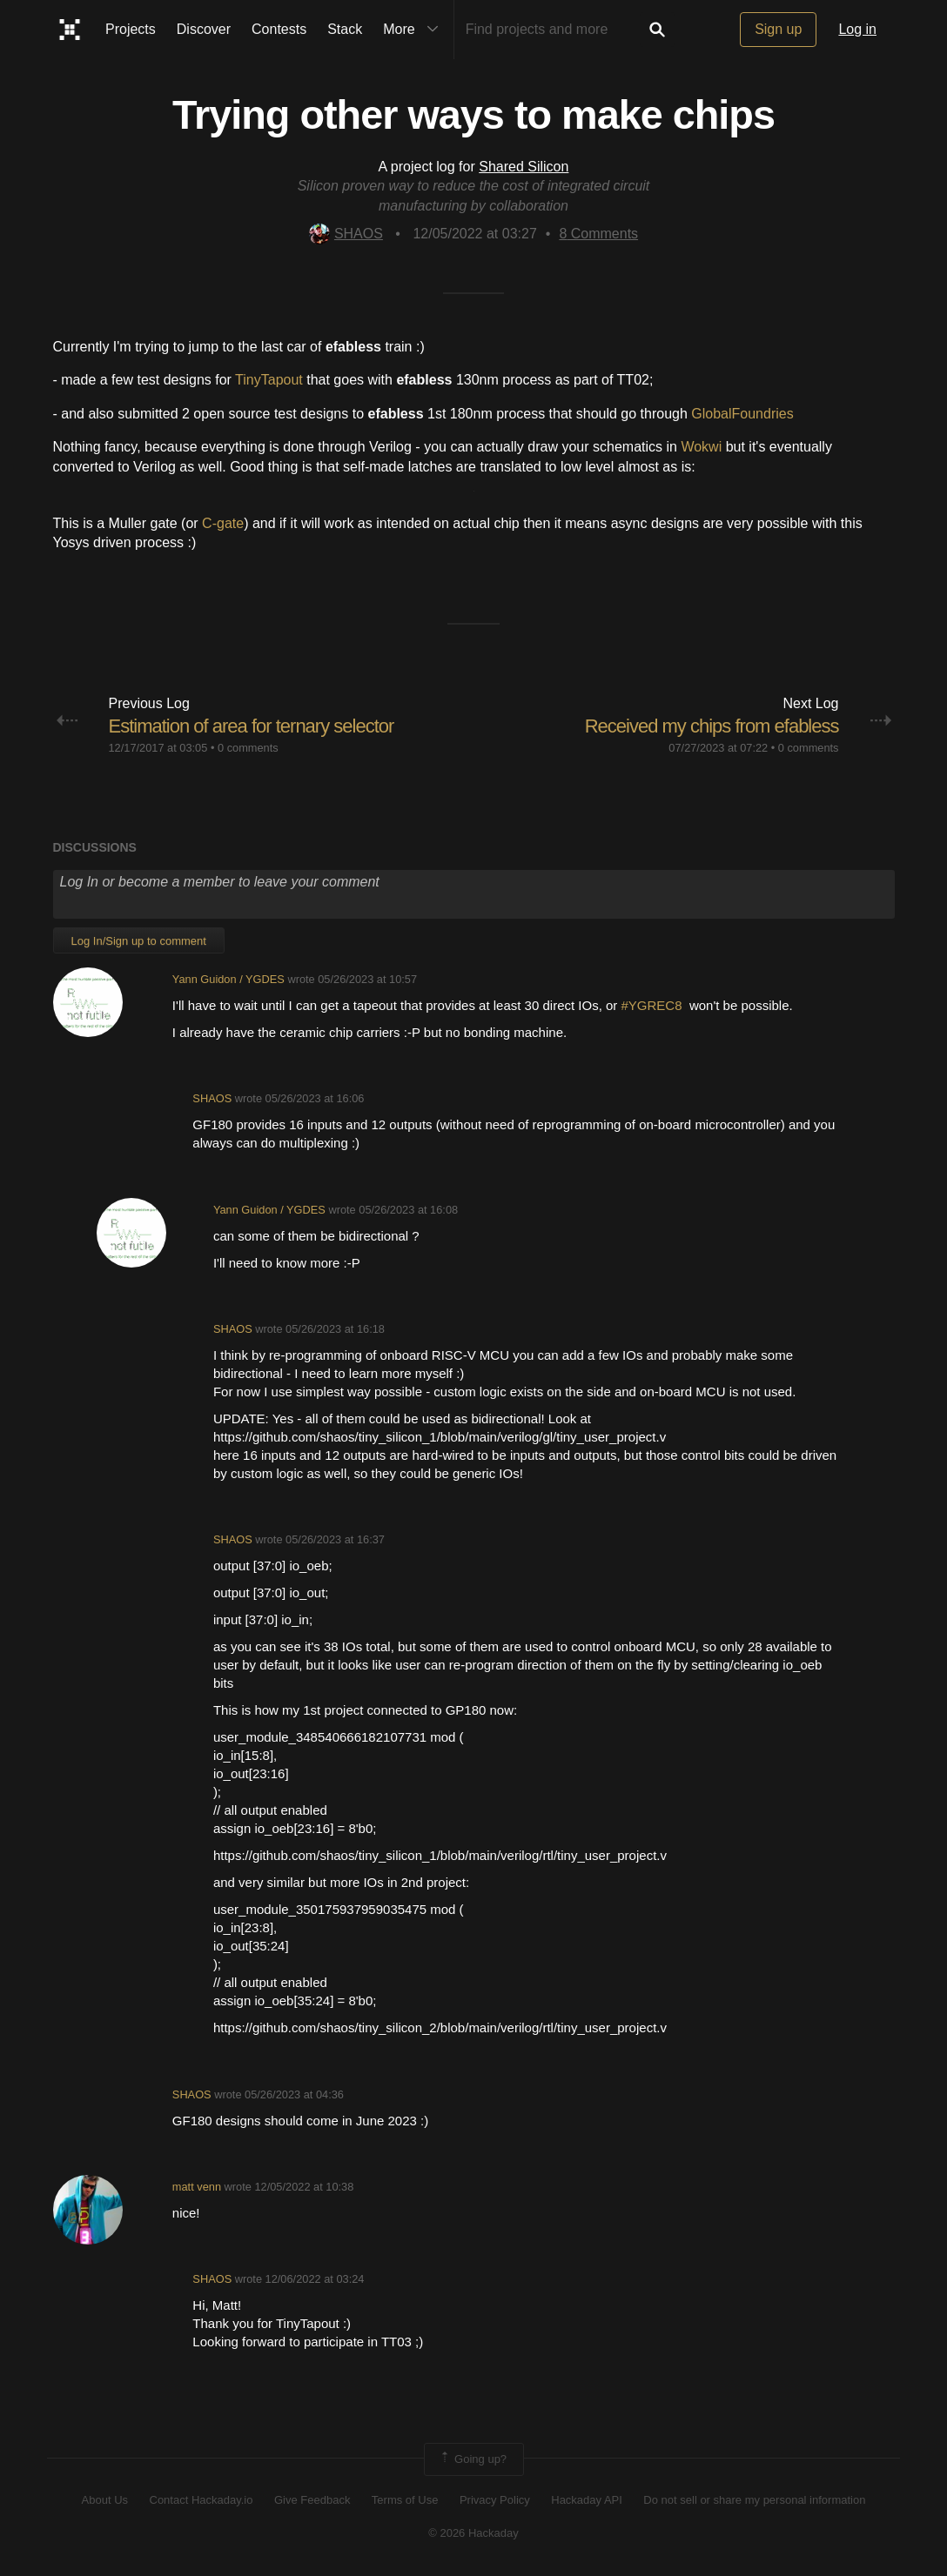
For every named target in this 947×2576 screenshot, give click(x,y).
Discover (204, 29)
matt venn (196, 2186)
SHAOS (346, 233)
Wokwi (701, 446)
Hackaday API (586, 2499)
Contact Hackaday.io (201, 2499)
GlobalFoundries (742, 413)
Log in (857, 29)
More (414, 29)
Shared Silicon (523, 166)
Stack (344, 29)
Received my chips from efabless (712, 726)
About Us (105, 2499)
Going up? (472, 2459)
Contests (279, 29)
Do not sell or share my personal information (754, 2499)
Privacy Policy (495, 2499)
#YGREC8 (655, 1005)
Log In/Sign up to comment (138, 940)
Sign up (778, 29)
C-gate (223, 523)
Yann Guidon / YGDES (228, 979)
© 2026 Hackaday (473, 2532)
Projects (130, 29)
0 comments (248, 747)
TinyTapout (269, 379)
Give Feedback (312, 2499)
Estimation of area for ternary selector (251, 726)
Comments (598, 233)
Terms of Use (405, 2499)
